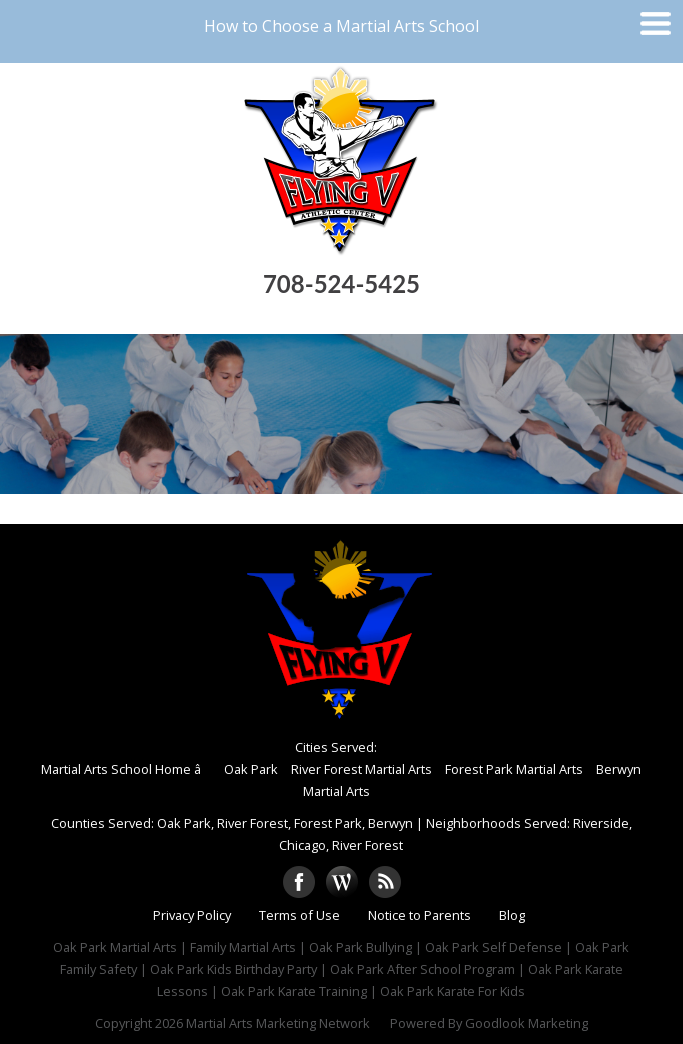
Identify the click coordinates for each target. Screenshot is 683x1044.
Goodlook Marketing (526, 1023)
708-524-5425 (341, 283)
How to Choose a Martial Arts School (341, 26)
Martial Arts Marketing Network (278, 1023)
